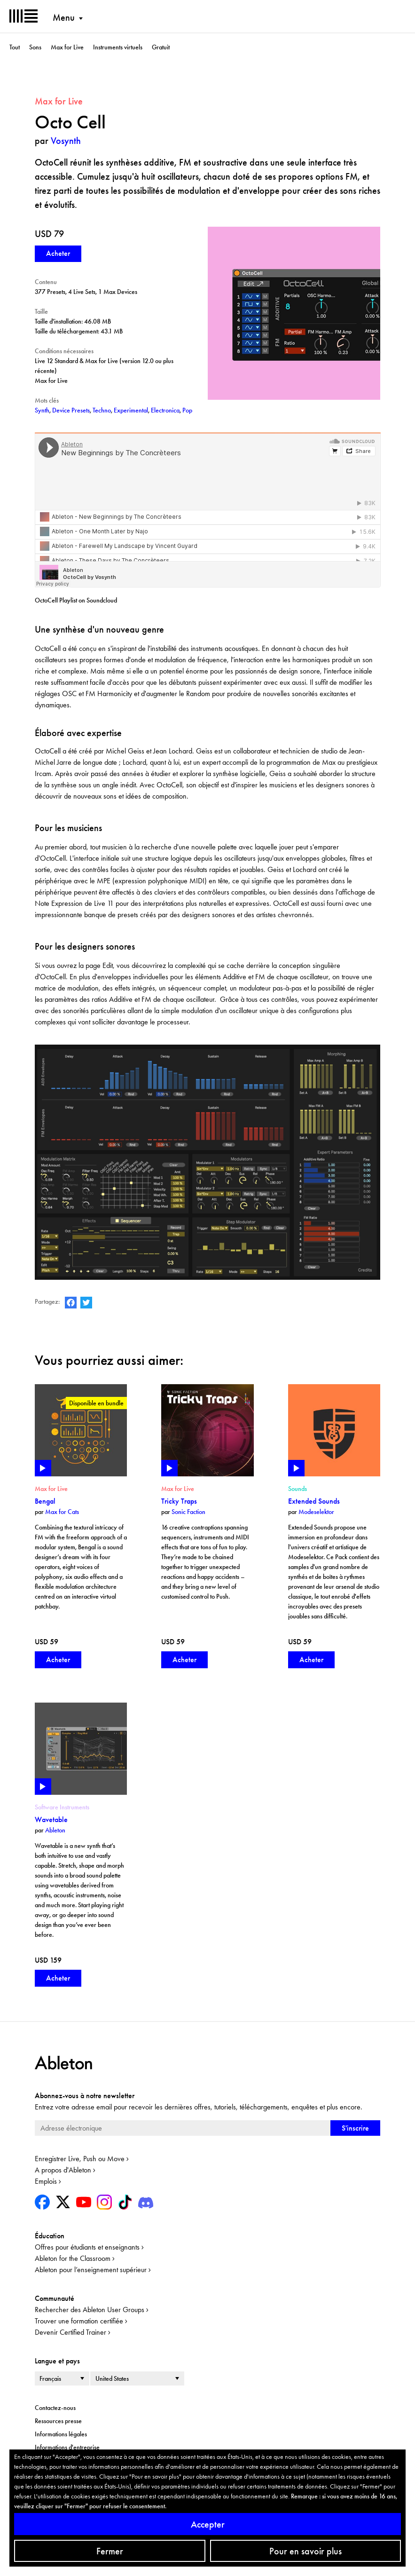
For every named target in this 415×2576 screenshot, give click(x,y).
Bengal (45, 1501)
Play (43, 1468)
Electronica (165, 410)
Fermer (109, 2551)
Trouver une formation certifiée (79, 2321)
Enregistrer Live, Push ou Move (80, 2159)
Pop (187, 410)
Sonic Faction (188, 1511)
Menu (64, 17)
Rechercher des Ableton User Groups (89, 2309)
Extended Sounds (314, 1501)
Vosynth (66, 141)
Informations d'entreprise (67, 2447)
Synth (42, 410)
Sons (35, 47)
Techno (102, 410)
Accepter (208, 2524)
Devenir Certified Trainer (70, 2332)
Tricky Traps (179, 1501)
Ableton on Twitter (86, 1302)
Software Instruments (62, 1807)
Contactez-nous (55, 2407)
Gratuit (161, 47)
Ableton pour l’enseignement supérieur (91, 2270)
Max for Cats (62, 1511)
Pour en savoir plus (305, 2551)
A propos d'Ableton (63, 2170)
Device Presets (71, 410)
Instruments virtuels (117, 47)
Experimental (131, 410)
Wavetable (51, 1819)
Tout (14, 47)
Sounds (297, 1488)
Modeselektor (316, 1511)
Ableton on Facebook (71, 1302)
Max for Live (67, 47)
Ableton (55, 1830)
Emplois (46, 2181)
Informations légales (61, 2434)
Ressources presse (58, 2421)
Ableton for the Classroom (72, 2258)
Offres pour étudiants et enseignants (87, 2247)
